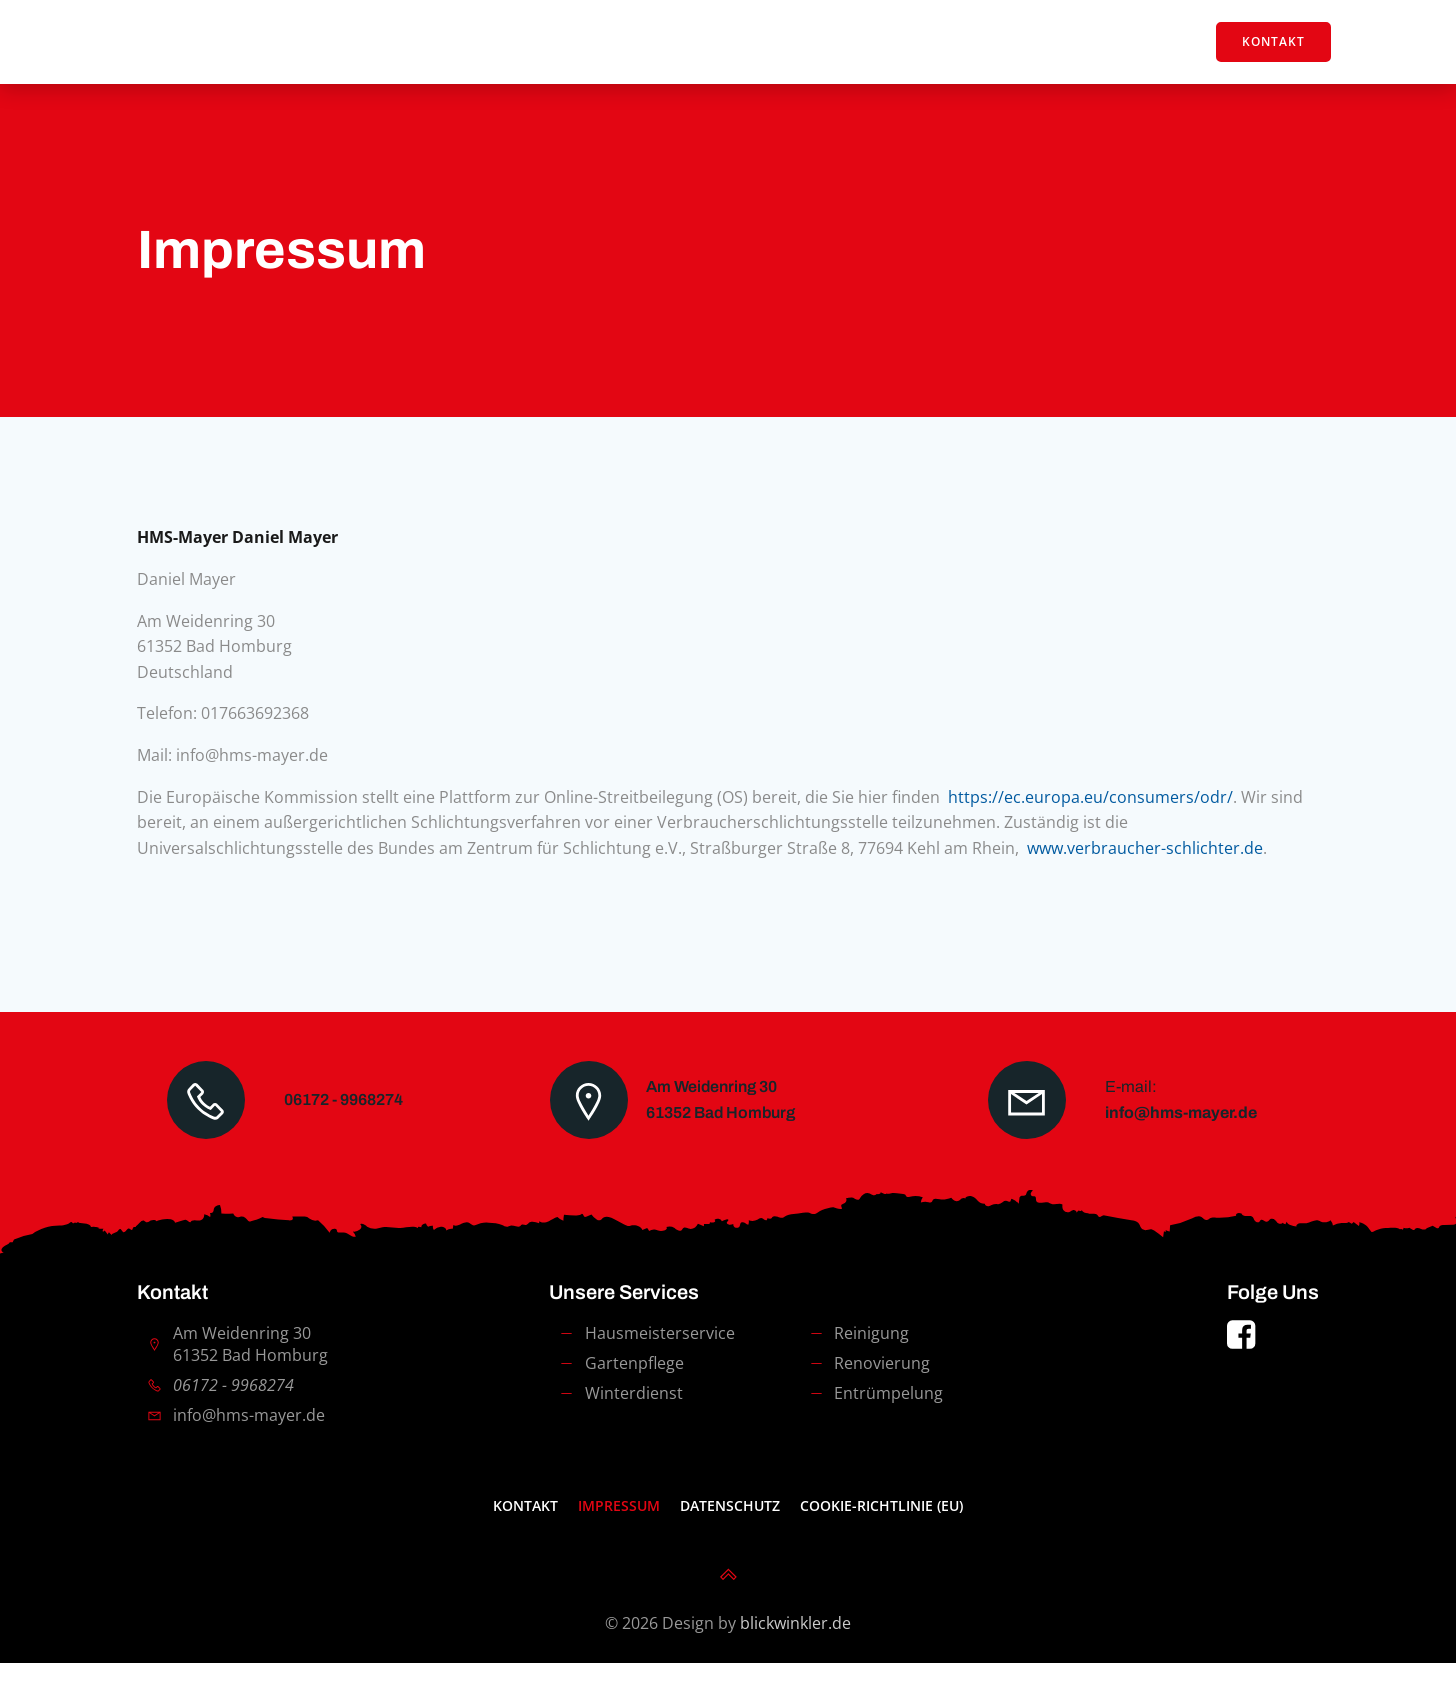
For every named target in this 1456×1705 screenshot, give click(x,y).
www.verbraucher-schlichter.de (1150, 865)
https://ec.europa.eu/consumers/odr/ (1095, 814)
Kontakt (525, 1547)
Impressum (619, 1547)
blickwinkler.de (795, 1666)
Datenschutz (730, 1547)
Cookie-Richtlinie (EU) (881, 1547)
